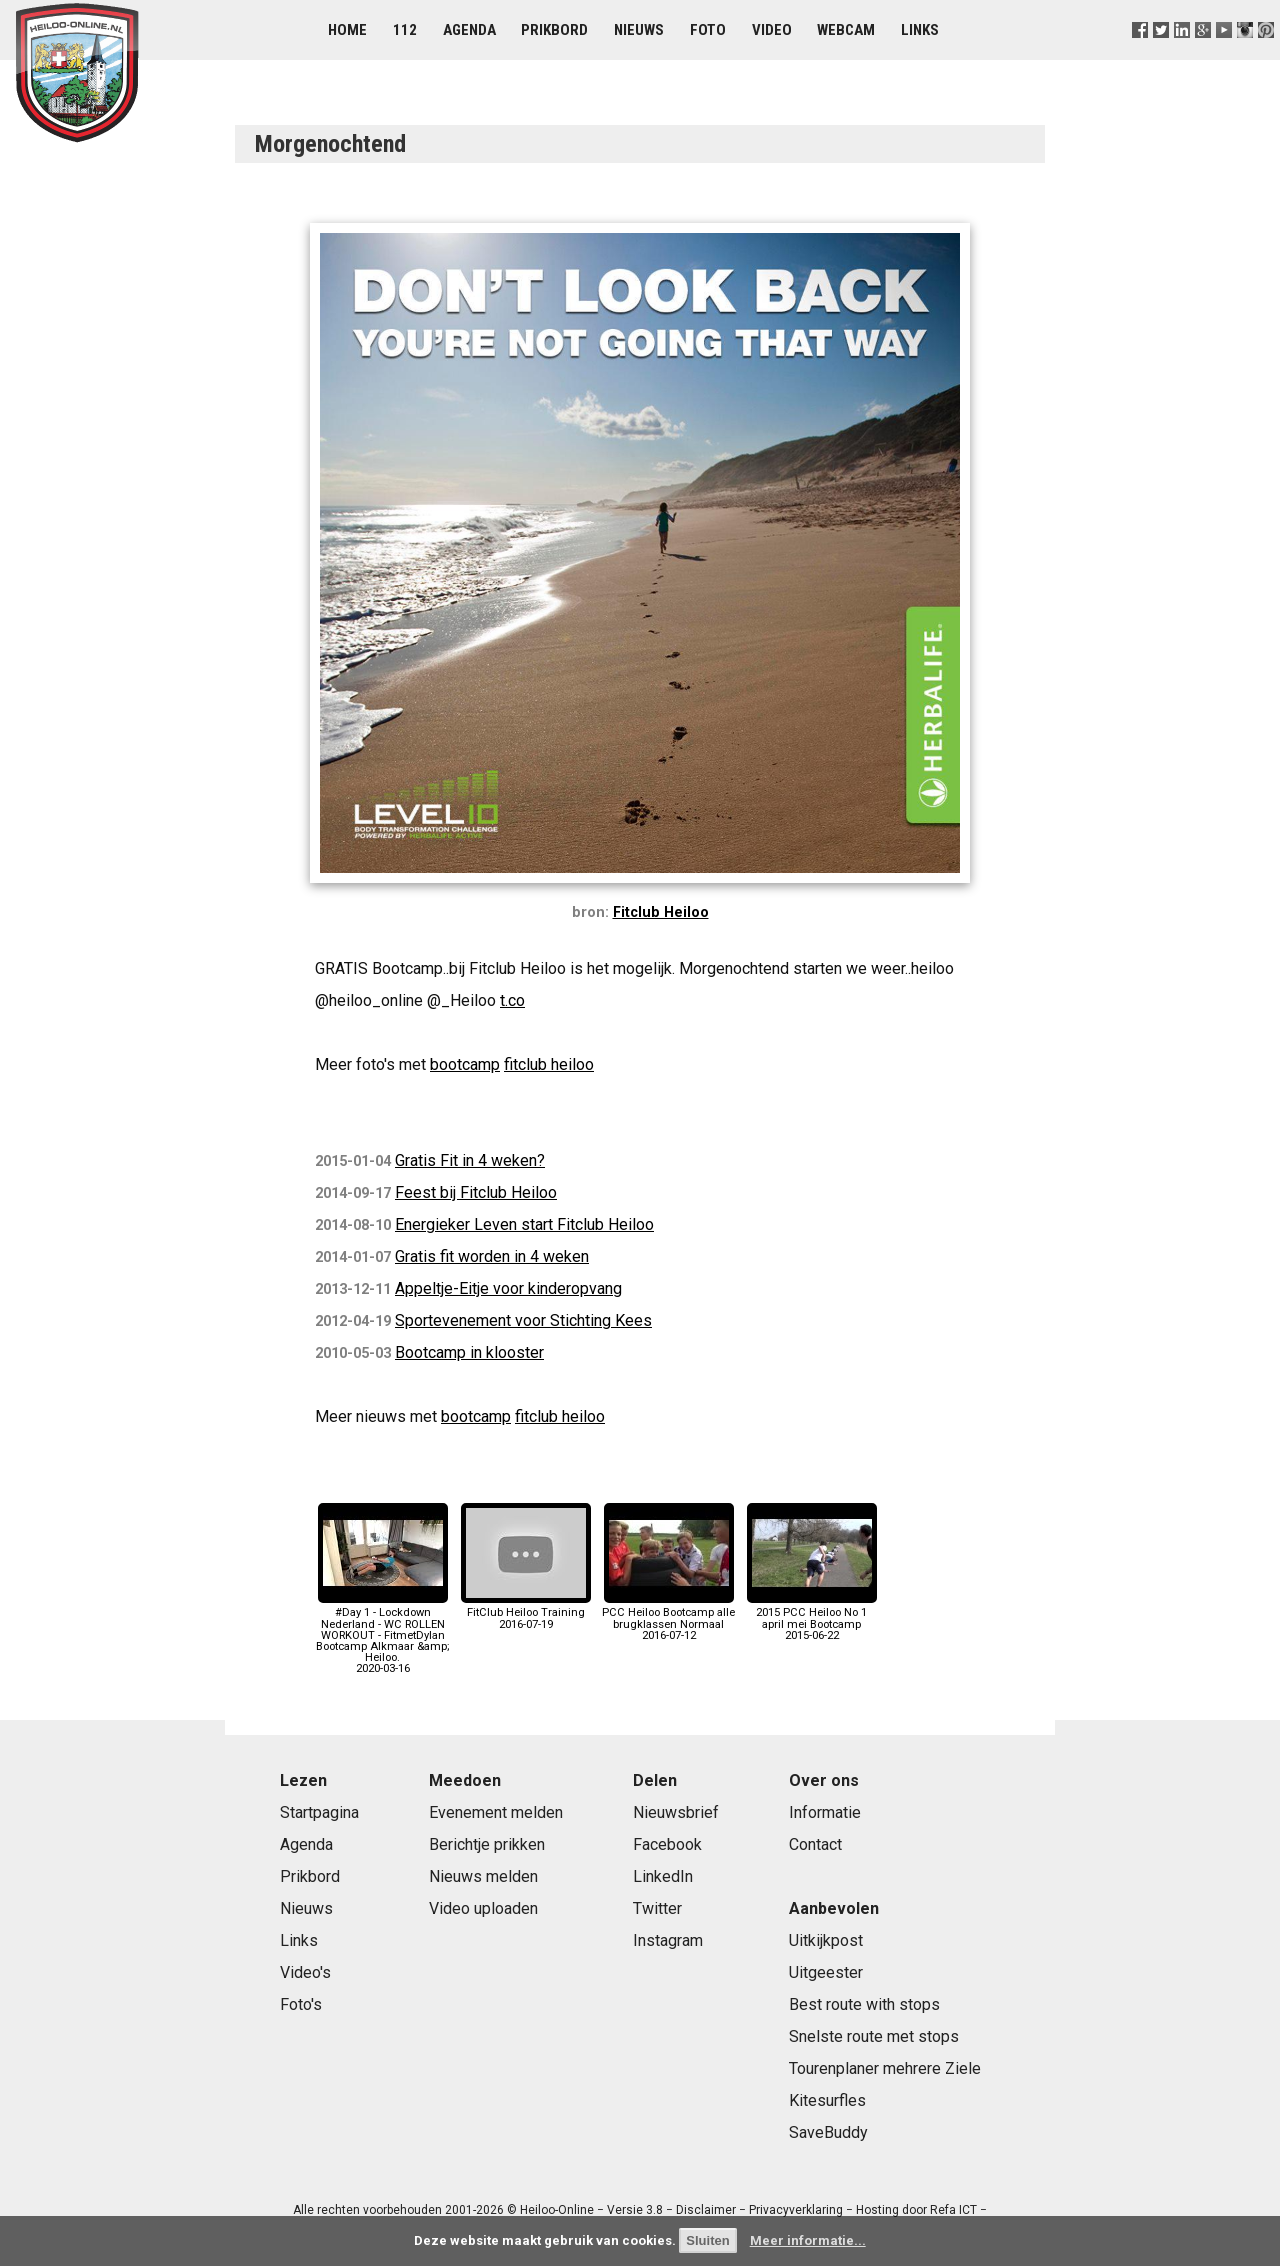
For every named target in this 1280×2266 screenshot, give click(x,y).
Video (772, 30)
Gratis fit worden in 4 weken (492, 1256)
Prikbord (554, 30)
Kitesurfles (827, 2100)
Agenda (469, 30)
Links (920, 30)
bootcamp (465, 1064)
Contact (815, 1844)
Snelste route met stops (874, 2036)
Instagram (668, 1940)
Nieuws (639, 30)
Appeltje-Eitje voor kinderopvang (508, 1288)
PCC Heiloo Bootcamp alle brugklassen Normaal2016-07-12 (668, 1618)
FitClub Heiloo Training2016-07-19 (526, 1612)
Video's (305, 1972)
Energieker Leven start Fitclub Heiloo (524, 1224)
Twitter (657, 1908)
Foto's (301, 2004)
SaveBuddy (828, 2132)
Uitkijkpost (826, 1940)
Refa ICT (953, 2210)
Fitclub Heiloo (661, 912)
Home (347, 30)
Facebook (667, 1844)
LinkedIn (663, 1876)
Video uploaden (483, 1908)
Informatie (825, 1812)
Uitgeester (826, 1972)
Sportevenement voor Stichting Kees (523, 1320)
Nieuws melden (483, 1876)
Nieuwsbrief (676, 1812)
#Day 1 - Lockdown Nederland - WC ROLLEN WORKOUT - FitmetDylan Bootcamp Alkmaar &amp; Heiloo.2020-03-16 (383, 1635)
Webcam (846, 30)
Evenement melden (496, 1812)
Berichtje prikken (487, 1844)
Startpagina (319, 1812)
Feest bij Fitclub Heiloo (476, 1192)
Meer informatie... (808, 2240)
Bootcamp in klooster (469, 1352)
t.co (512, 1000)
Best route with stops (864, 2004)
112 (405, 30)
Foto (708, 30)
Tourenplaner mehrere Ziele (885, 2068)
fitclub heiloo (549, 1064)
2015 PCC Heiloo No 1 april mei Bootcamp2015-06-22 (812, 1618)
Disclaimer (706, 2210)
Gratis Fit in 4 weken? (470, 1160)
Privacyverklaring (796, 2210)
